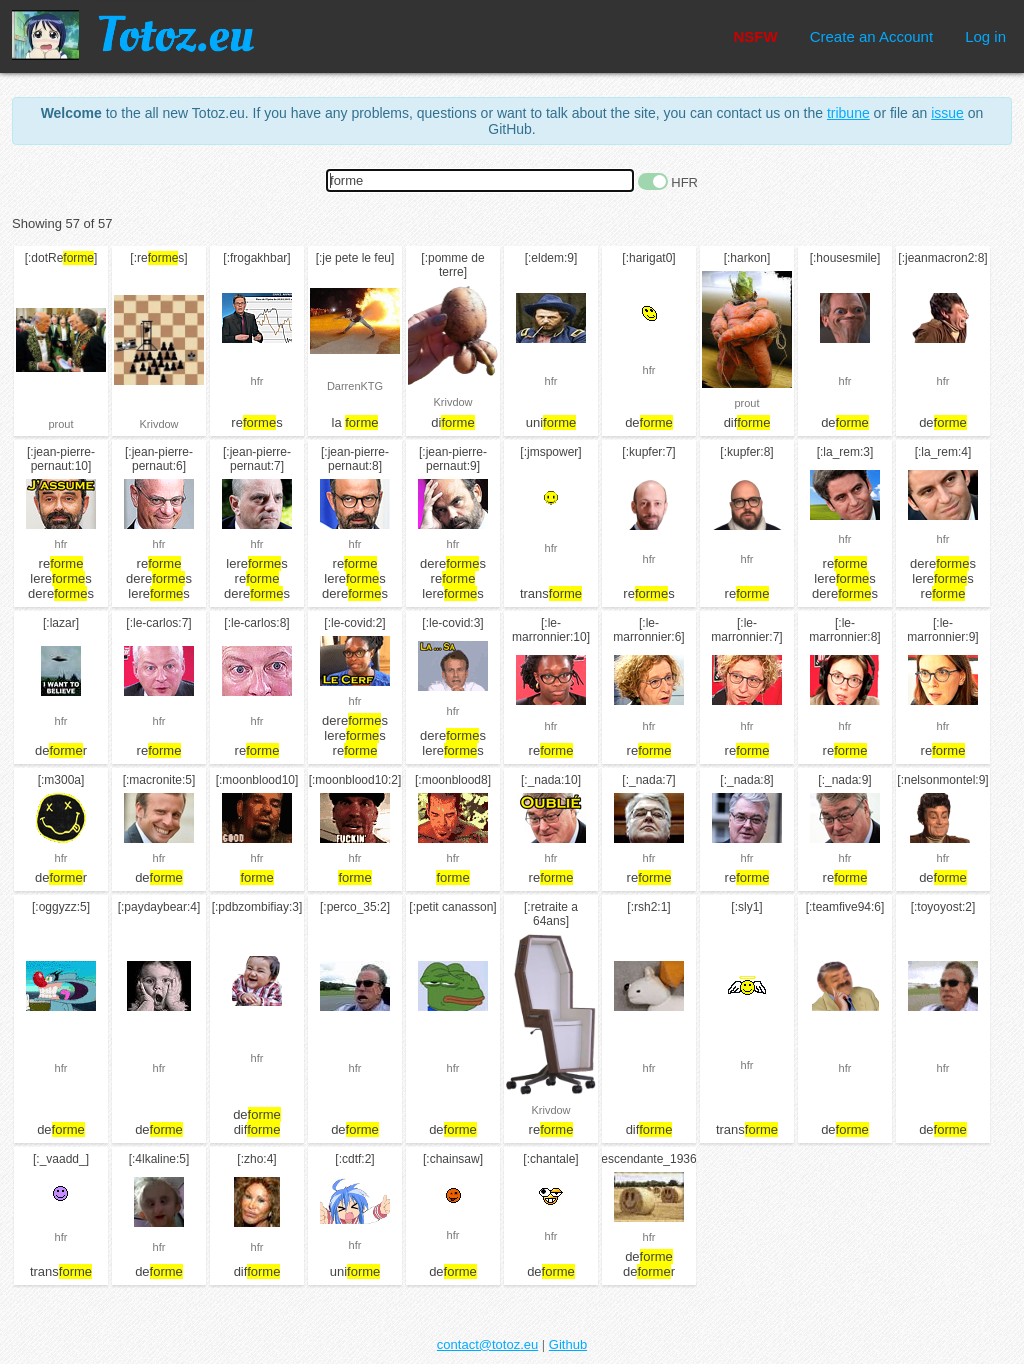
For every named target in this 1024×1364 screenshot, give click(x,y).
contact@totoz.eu (487, 1344)
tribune (848, 113)
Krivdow (158, 424)
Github (568, 1344)
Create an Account (871, 36)
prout (60, 424)
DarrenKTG (355, 386)
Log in (985, 36)
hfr (257, 381)
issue (947, 113)
